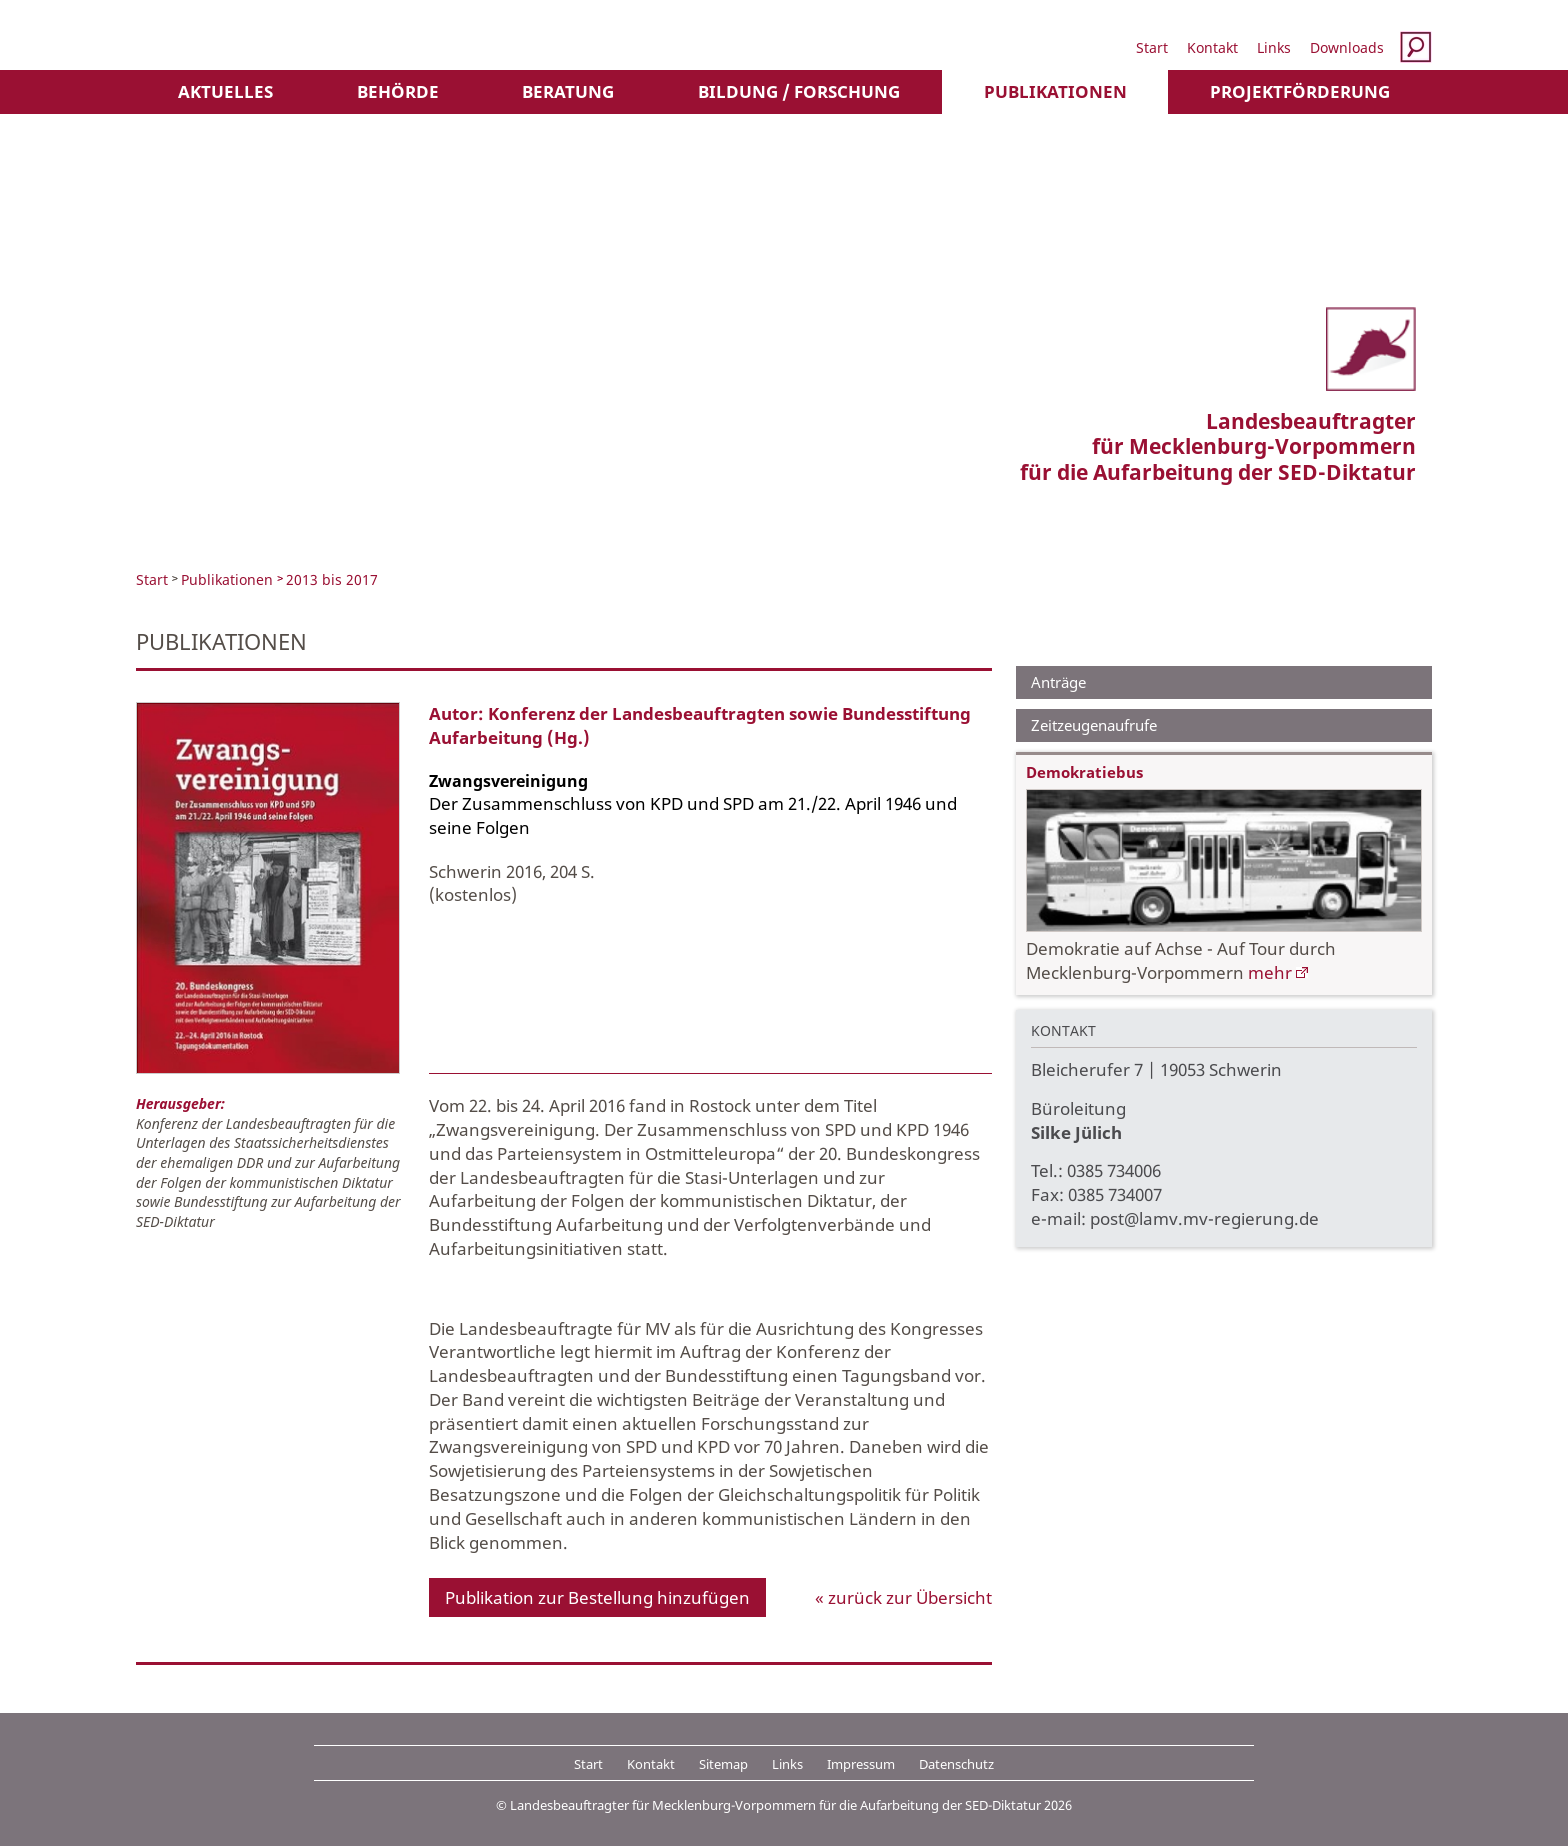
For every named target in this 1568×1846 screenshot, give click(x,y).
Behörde (398, 91)
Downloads (1347, 47)
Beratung (568, 91)
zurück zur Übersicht (910, 1597)
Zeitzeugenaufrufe (1094, 725)
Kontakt (1212, 47)
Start (1152, 47)
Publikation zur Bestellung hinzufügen (597, 1597)
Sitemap (723, 1764)
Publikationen (1055, 91)
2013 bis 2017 (332, 579)
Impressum (861, 1764)
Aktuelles (225, 91)
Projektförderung (1300, 91)
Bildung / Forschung (799, 91)
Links (1274, 47)
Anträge (1058, 682)
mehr (1270, 972)
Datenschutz (956, 1764)
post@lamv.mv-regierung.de (1204, 1218)
